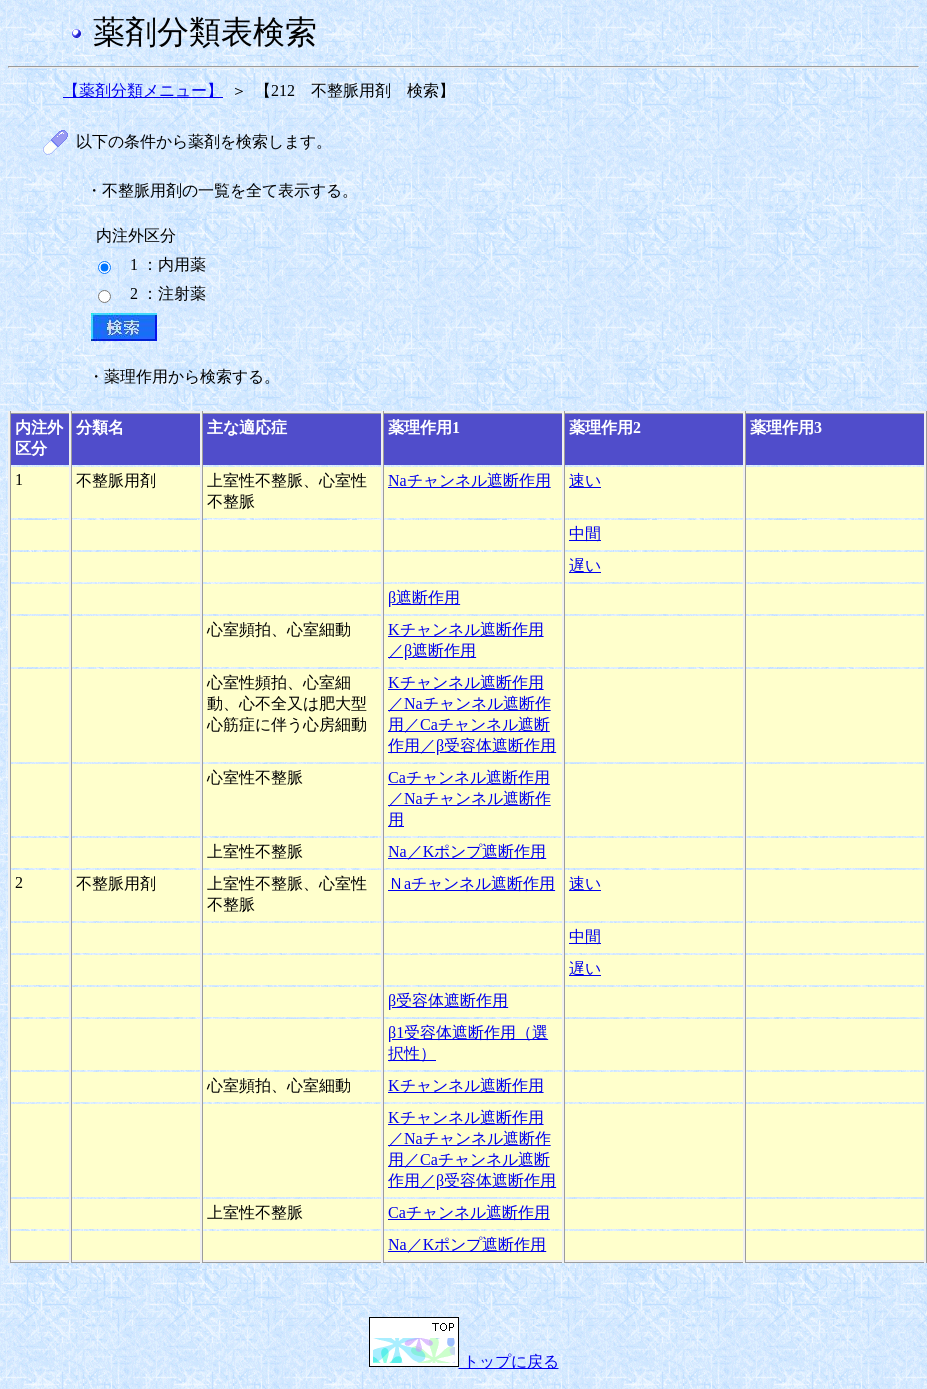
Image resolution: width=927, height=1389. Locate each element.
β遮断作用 (424, 597)
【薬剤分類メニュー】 (143, 90)
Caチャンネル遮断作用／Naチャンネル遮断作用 (469, 798)
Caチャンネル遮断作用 (469, 1212)
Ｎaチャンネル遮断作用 (471, 883)
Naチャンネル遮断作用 (469, 480)
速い (585, 480)
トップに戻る (464, 1361)
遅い (585, 565)
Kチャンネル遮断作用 (466, 1085)
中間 (585, 533)
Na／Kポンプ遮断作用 (467, 851)
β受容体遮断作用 (448, 1000)
